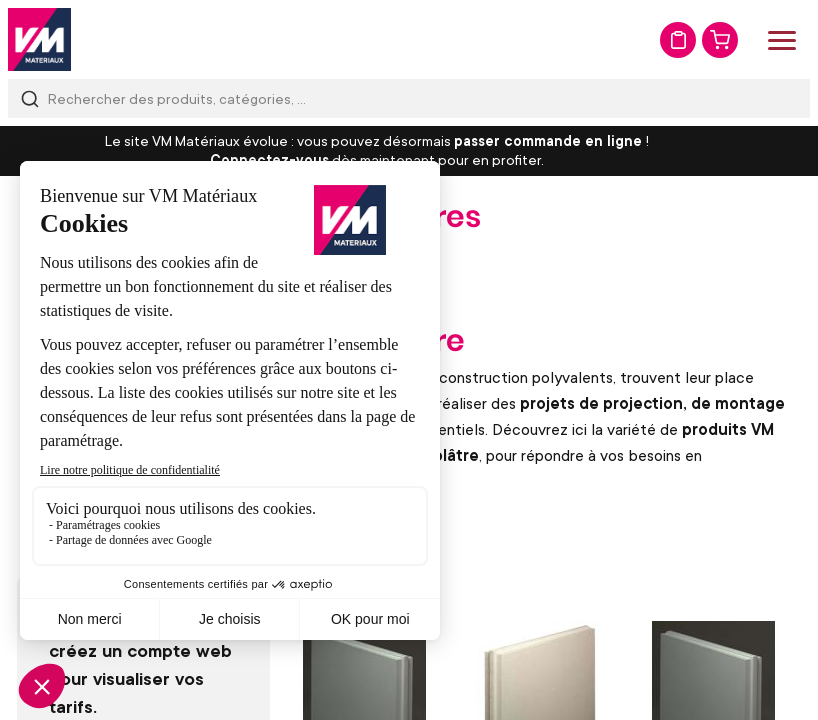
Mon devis (678, 40)
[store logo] (39, 39)
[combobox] (409, 98)
